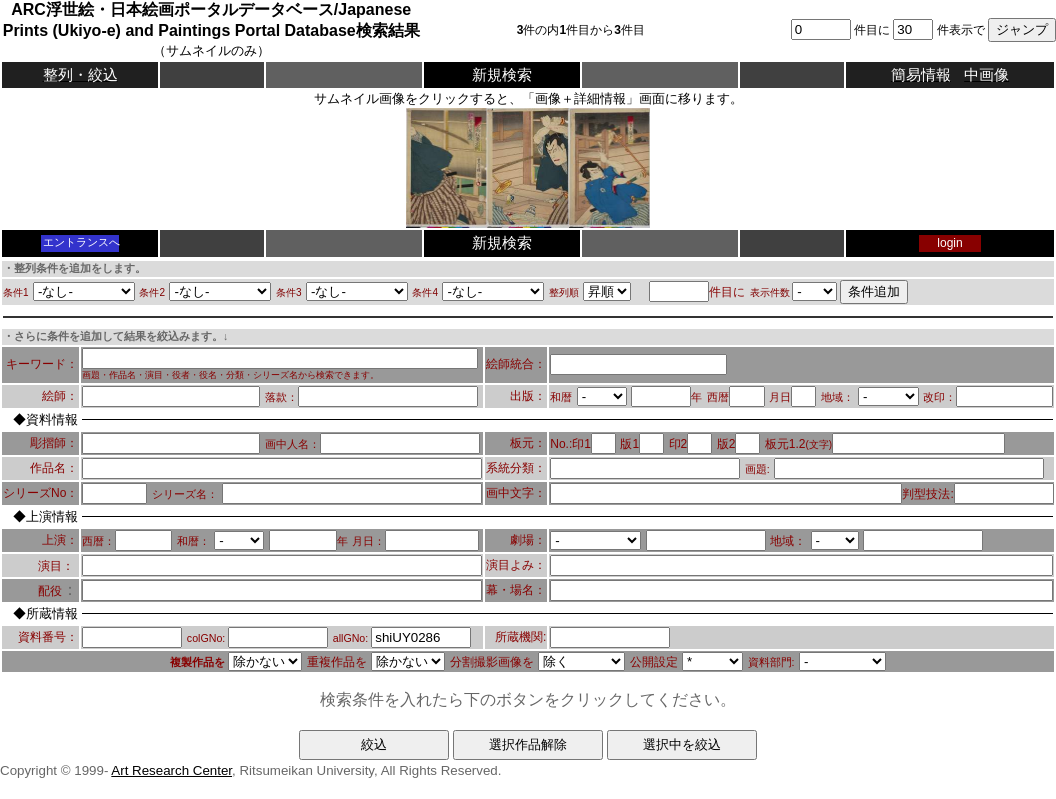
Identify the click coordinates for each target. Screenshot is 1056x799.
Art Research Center (171, 770)
